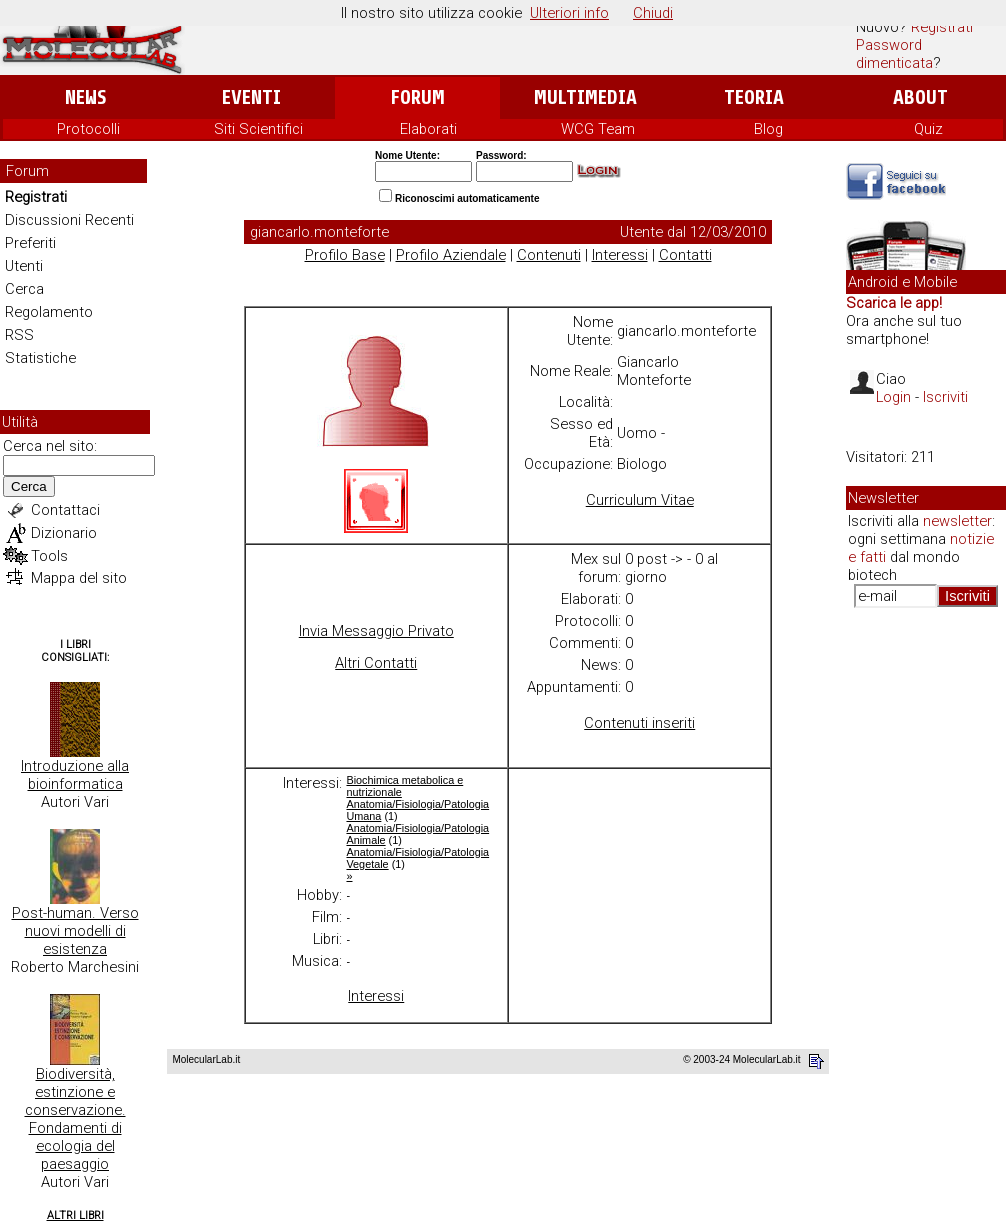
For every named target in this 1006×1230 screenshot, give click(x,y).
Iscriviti (945, 397)
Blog (768, 129)
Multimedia (585, 97)
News (85, 97)
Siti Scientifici (258, 129)
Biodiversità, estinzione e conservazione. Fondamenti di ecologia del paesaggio (75, 1119)
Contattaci (65, 510)
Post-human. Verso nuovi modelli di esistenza (75, 931)
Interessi (620, 255)
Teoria (754, 97)
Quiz (928, 129)
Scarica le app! (894, 303)
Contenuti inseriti (639, 723)
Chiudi (653, 13)
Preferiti (30, 243)
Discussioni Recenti (69, 220)
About (920, 97)
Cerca (24, 289)
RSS (19, 335)
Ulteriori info (569, 13)
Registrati (942, 27)
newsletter (957, 521)
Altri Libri (75, 1215)
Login (893, 397)
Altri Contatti (376, 663)
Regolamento (49, 312)
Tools (49, 556)
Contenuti (549, 255)
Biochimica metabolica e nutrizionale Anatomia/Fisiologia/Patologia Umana (417, 798)
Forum (417, 97)
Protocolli (88, 129)
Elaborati (428, 129)
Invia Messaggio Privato (376, 631)
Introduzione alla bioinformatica (75, 775)
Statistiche (40, 358)
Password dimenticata (894, 54)
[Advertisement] (926, 930)
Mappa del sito (79, 578)
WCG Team (598, 129)
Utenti (24, 266)
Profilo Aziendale (451, 255)
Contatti (685, 255)
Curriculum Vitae (640, 500)
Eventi (251, 97)
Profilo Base (345, 255)
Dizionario (64, 533)
